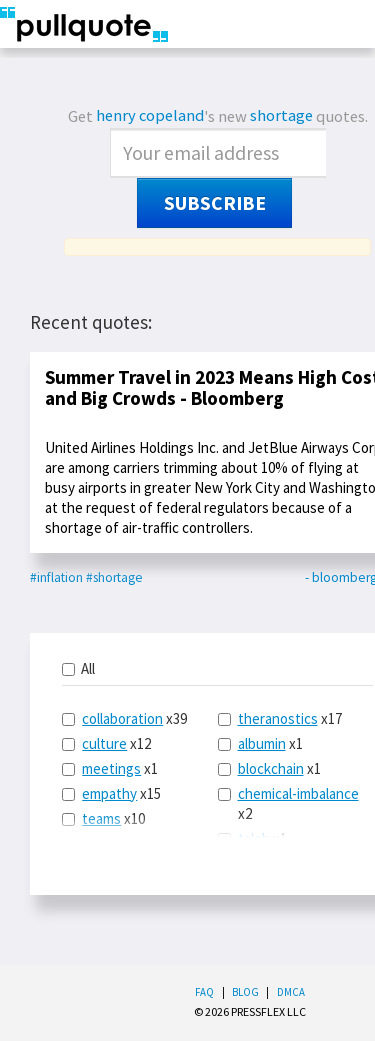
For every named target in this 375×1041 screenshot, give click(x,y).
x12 (106, 743)
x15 (111, 793)
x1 (110, 768)
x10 (103, 818)
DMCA (291, 992)
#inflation (56, 577)
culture (104, 743)
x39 (124, 718)
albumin (262, 743)
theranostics (278, 718)
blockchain (271, 768)
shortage (281, 115)
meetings (111, 768)
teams (101, 818)
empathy (109, 793)
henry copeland (150, 115)
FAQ (204, 992)
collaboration (122, 718)
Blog (245, 992)
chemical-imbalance (298, 793)
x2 (288, 803)
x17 (280, 718)
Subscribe (215, 203)
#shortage (114, 577)
